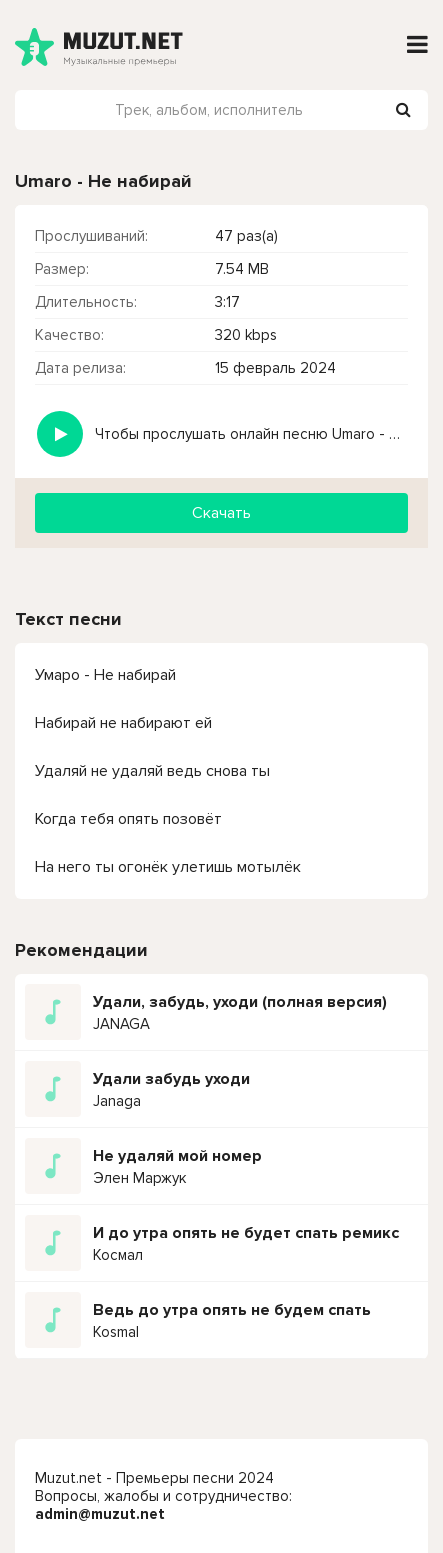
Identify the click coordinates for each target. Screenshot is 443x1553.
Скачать (221, 513)
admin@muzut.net (100, 1514)
